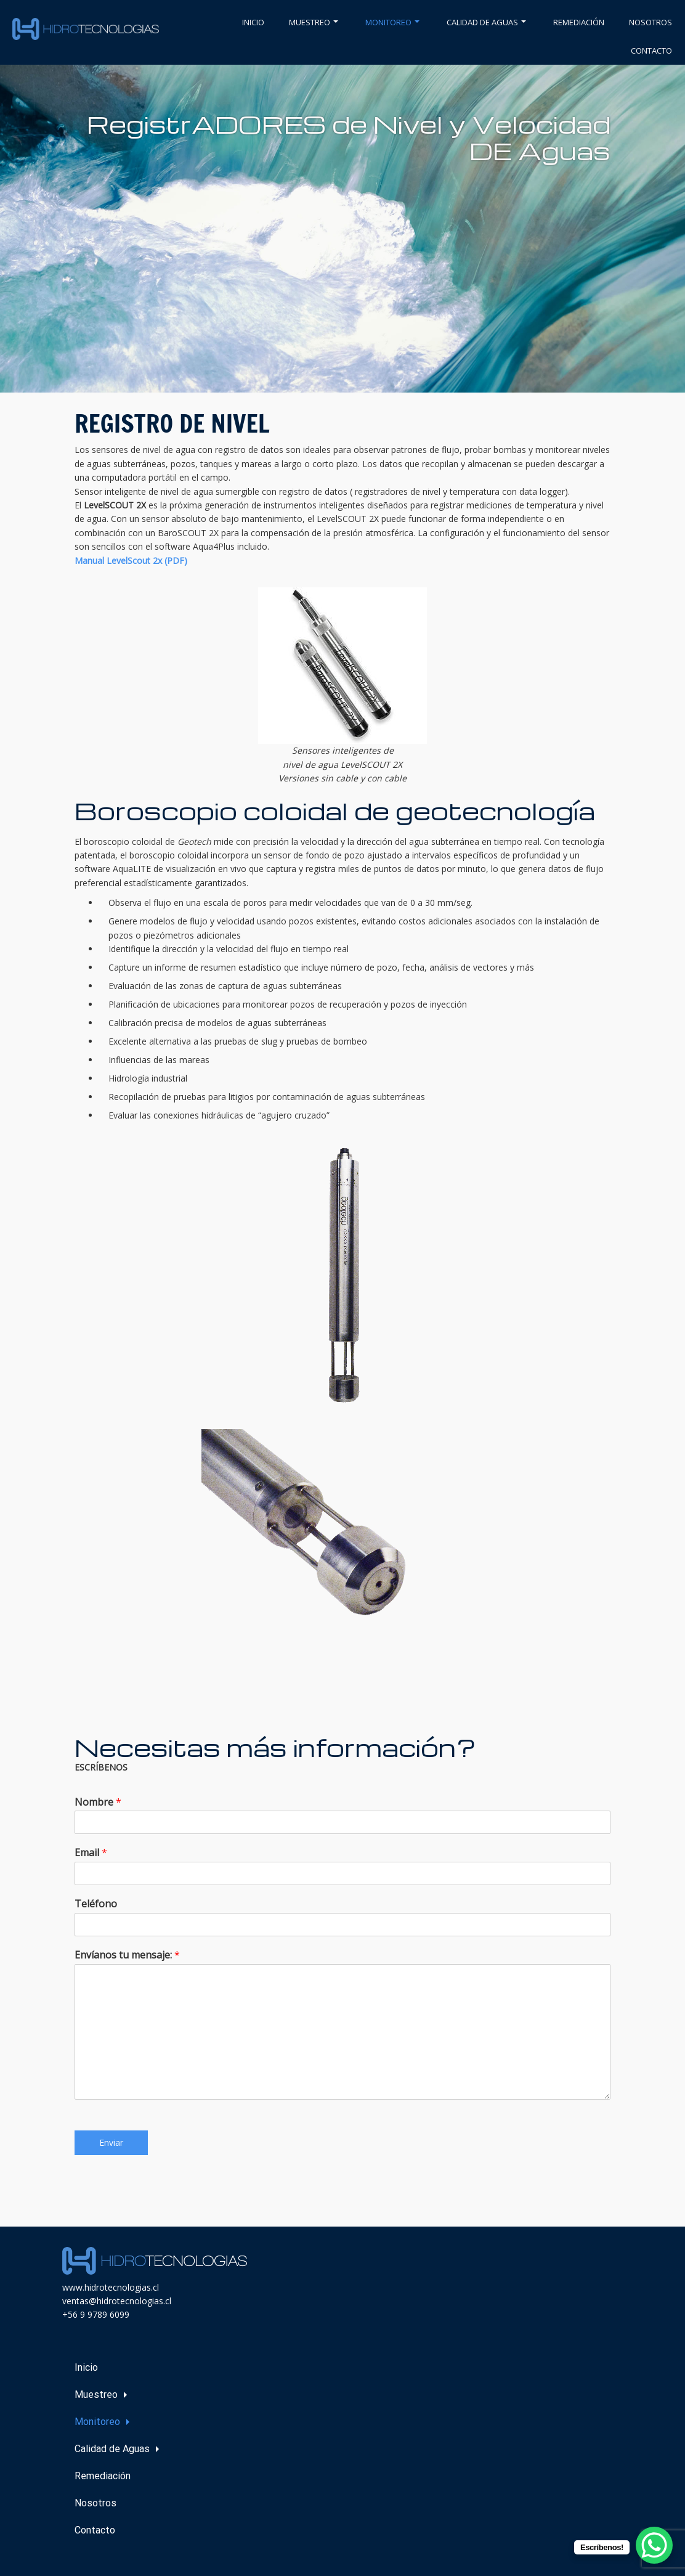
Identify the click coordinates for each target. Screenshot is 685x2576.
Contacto (651, 50)
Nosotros (650, 22)
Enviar (111, 2142)
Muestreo (313, 22)
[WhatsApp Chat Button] (654, 2545)
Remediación (578, 22)
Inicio (253, 22)
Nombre (98, 1802)
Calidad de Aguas (486, 22)
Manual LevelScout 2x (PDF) (131, 560)
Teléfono (96, 1903)
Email (91, 1852)
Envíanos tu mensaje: (127, 1955)
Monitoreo (392, 22)
